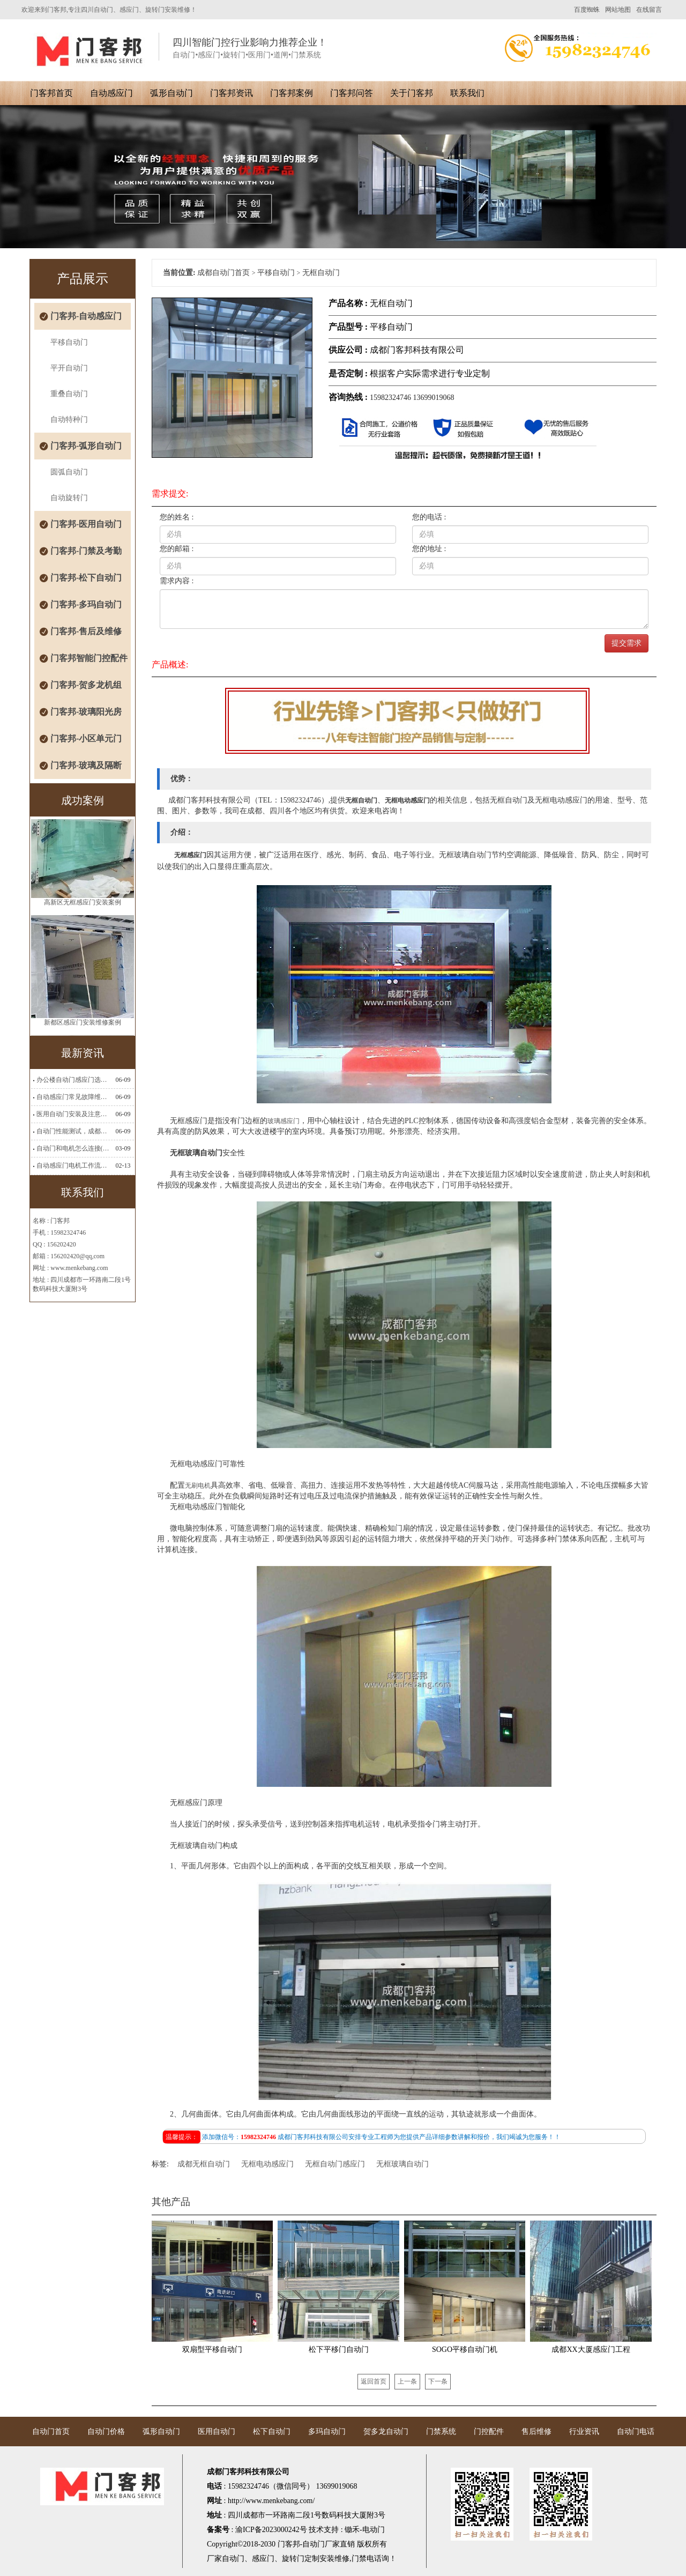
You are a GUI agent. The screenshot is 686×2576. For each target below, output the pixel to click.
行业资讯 (584, 2431)
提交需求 (627, 643)
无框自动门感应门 (335, 2164)
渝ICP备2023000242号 (271, 2530)
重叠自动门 (69, 394)
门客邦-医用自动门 (86, 524)
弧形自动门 (171, 93)
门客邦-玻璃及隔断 (86, 765)
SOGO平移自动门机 (464, 2349)
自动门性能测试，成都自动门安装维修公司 (72, 1131)
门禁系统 (441, 2431)
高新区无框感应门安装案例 (82, 905)
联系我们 (467, 93)
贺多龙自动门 (385, 2431)
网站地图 (618, 9)
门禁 (359, 2559)
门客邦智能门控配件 (89, 658)
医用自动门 (216, 2431)
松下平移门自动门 (339, 2349)
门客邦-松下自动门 (86, 577)
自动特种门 (69, 419)
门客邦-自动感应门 (86, 316)
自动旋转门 (69, 498)
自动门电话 (635, 2431)
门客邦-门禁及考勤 (86, 550)
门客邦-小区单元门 (86, 738)
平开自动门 (69, 368)
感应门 (263, 2559)
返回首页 (373, 2381)
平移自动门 (69, 342)
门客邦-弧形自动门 (86, 445)
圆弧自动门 (69, 472)
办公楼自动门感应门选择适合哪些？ (72, 1079)
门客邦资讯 (231, 93)
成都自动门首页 (223, 273)
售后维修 (536, 2431)
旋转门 (293, 2559)
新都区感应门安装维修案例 (82, 1025)
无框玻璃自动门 (402, 2164)
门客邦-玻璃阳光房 (86, 711)
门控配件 (489, 2431)
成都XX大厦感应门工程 (590, 2349)
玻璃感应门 (283, 1121)
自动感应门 (111, 93)
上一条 (407, 2381)
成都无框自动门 (203, 2164)
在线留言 (649, 9)
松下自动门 (271, 2431)
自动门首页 (51, 2431)
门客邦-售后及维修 (86, 631)
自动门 (233, 2559)
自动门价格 (106, 2431)
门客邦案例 (291, 93)
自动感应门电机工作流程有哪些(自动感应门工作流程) (72, 1165)
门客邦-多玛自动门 (86, 604)
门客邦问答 (351, 93)
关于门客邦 (411, 93)
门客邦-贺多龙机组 (86, 684)
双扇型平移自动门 (212, 2349)
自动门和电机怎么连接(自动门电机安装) (72, 1148)
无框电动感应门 (267, 2164)
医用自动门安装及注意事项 (72, 1114)
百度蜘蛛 (587, 9)
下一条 (438, 2381)
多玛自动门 (327, 2431)
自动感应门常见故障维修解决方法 (72, 1097)
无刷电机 (198, 1485)
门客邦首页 (51, 93)
